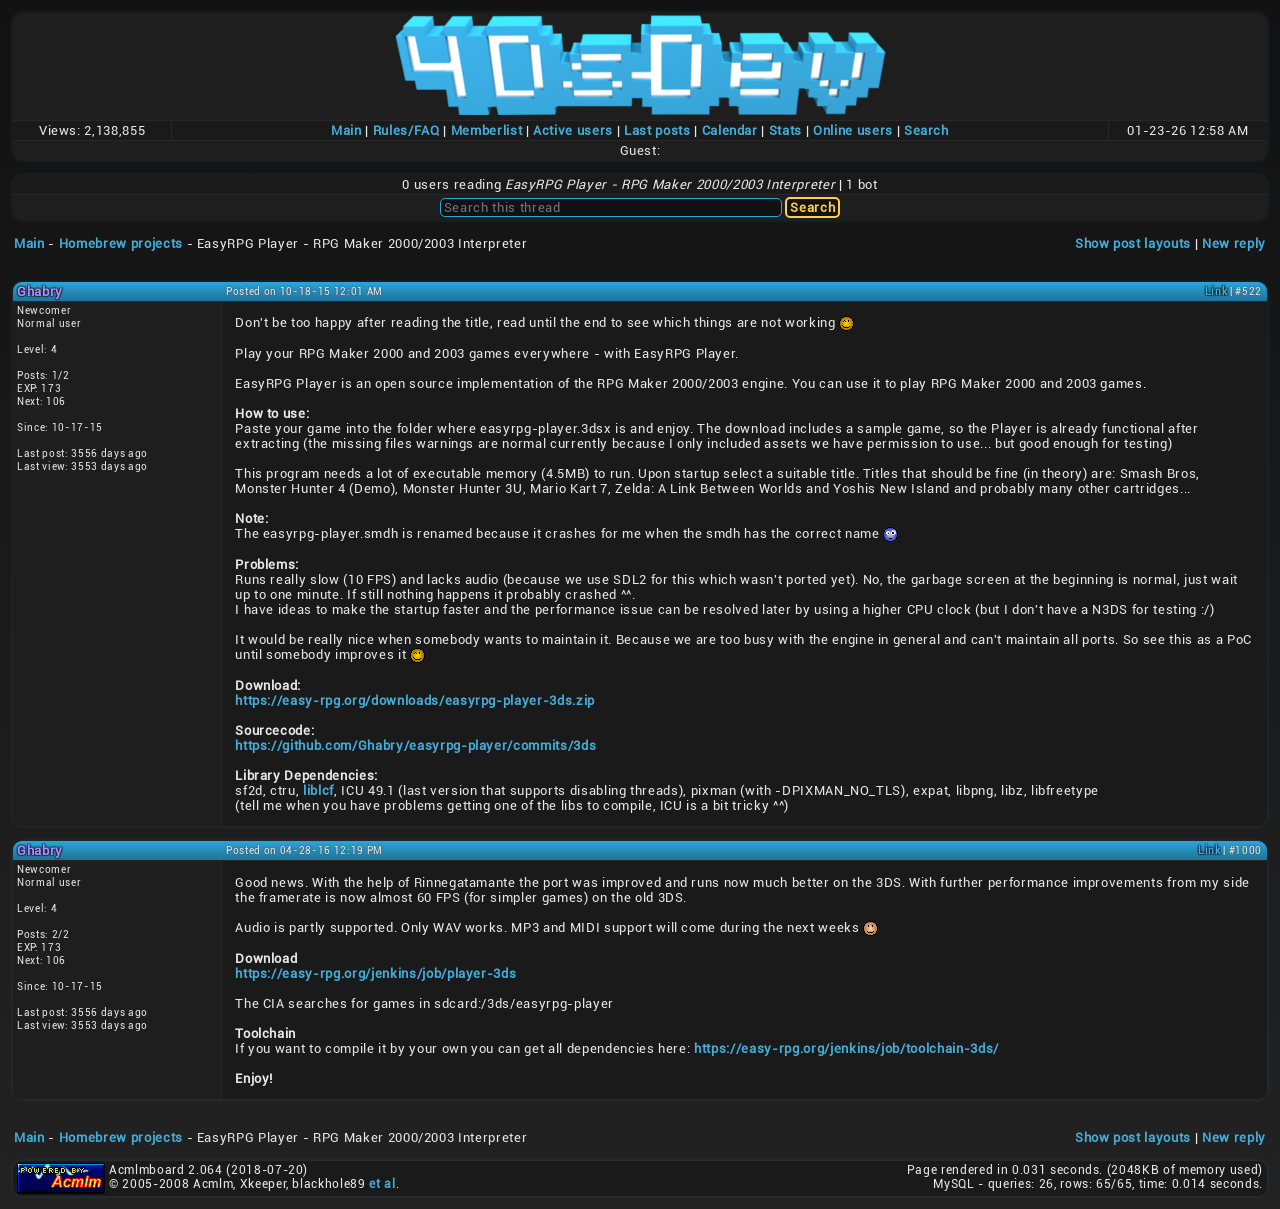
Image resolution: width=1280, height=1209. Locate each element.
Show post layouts (1133, 243)
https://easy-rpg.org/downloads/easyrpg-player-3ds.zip (415, 700)
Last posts (657, 130)
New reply (1234, 243)
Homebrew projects (121, 243)
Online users (853, 130)
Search (926, 130)
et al (382, 1184)
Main (346, 130)
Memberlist (487, 130)
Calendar (730, 130)
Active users (573, 130)
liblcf (318, 790)
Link (1216, 291)
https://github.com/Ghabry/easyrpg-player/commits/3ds (415, 745)
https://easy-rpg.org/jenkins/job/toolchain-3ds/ (846, 1048)
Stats (785, 130)
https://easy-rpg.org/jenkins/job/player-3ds (375, 973)
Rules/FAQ (406, 130)
